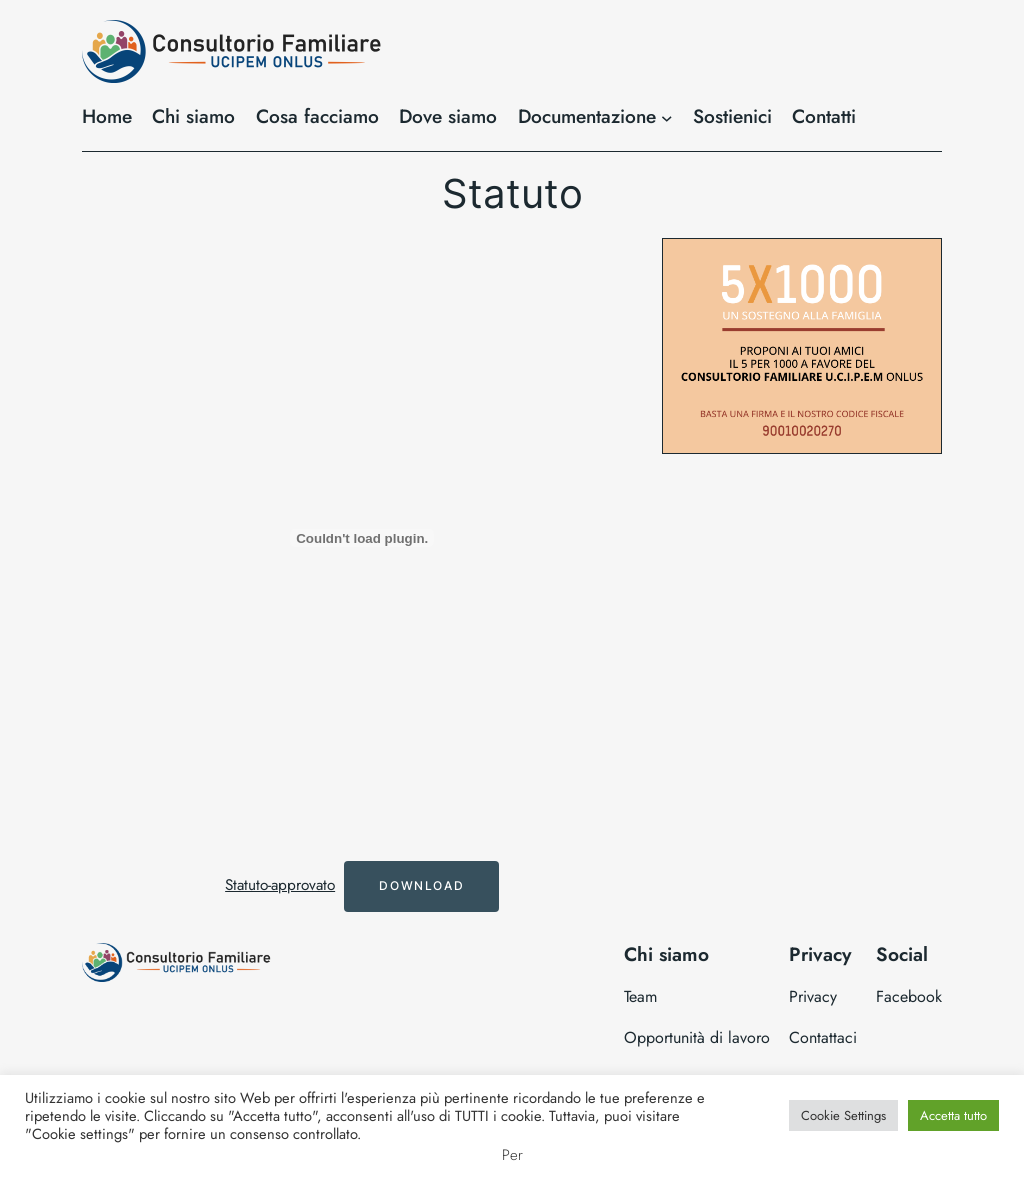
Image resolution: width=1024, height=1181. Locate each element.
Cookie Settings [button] (843, 1115)
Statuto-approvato (280, 885)
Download (421, 885)
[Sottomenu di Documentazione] (667, 117)
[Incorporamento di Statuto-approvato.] (362, 538)
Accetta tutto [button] (953, 1115)
